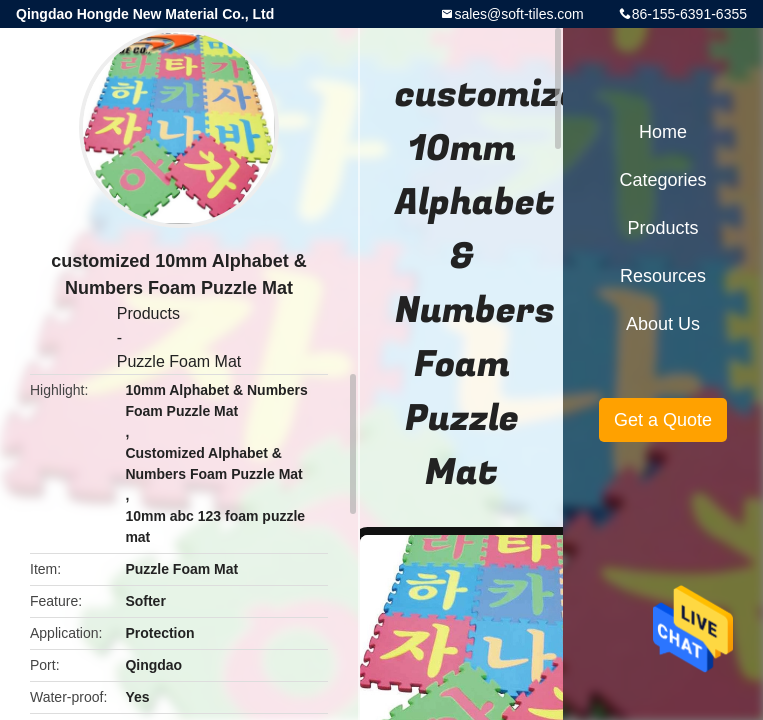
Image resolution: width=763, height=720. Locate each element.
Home (663, 132)
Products (148, 313)
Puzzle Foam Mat (179, 361)
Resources (663, 276)
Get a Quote (663, 420)
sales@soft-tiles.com (518, 14)
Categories (662, 180)
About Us (663, 324)
